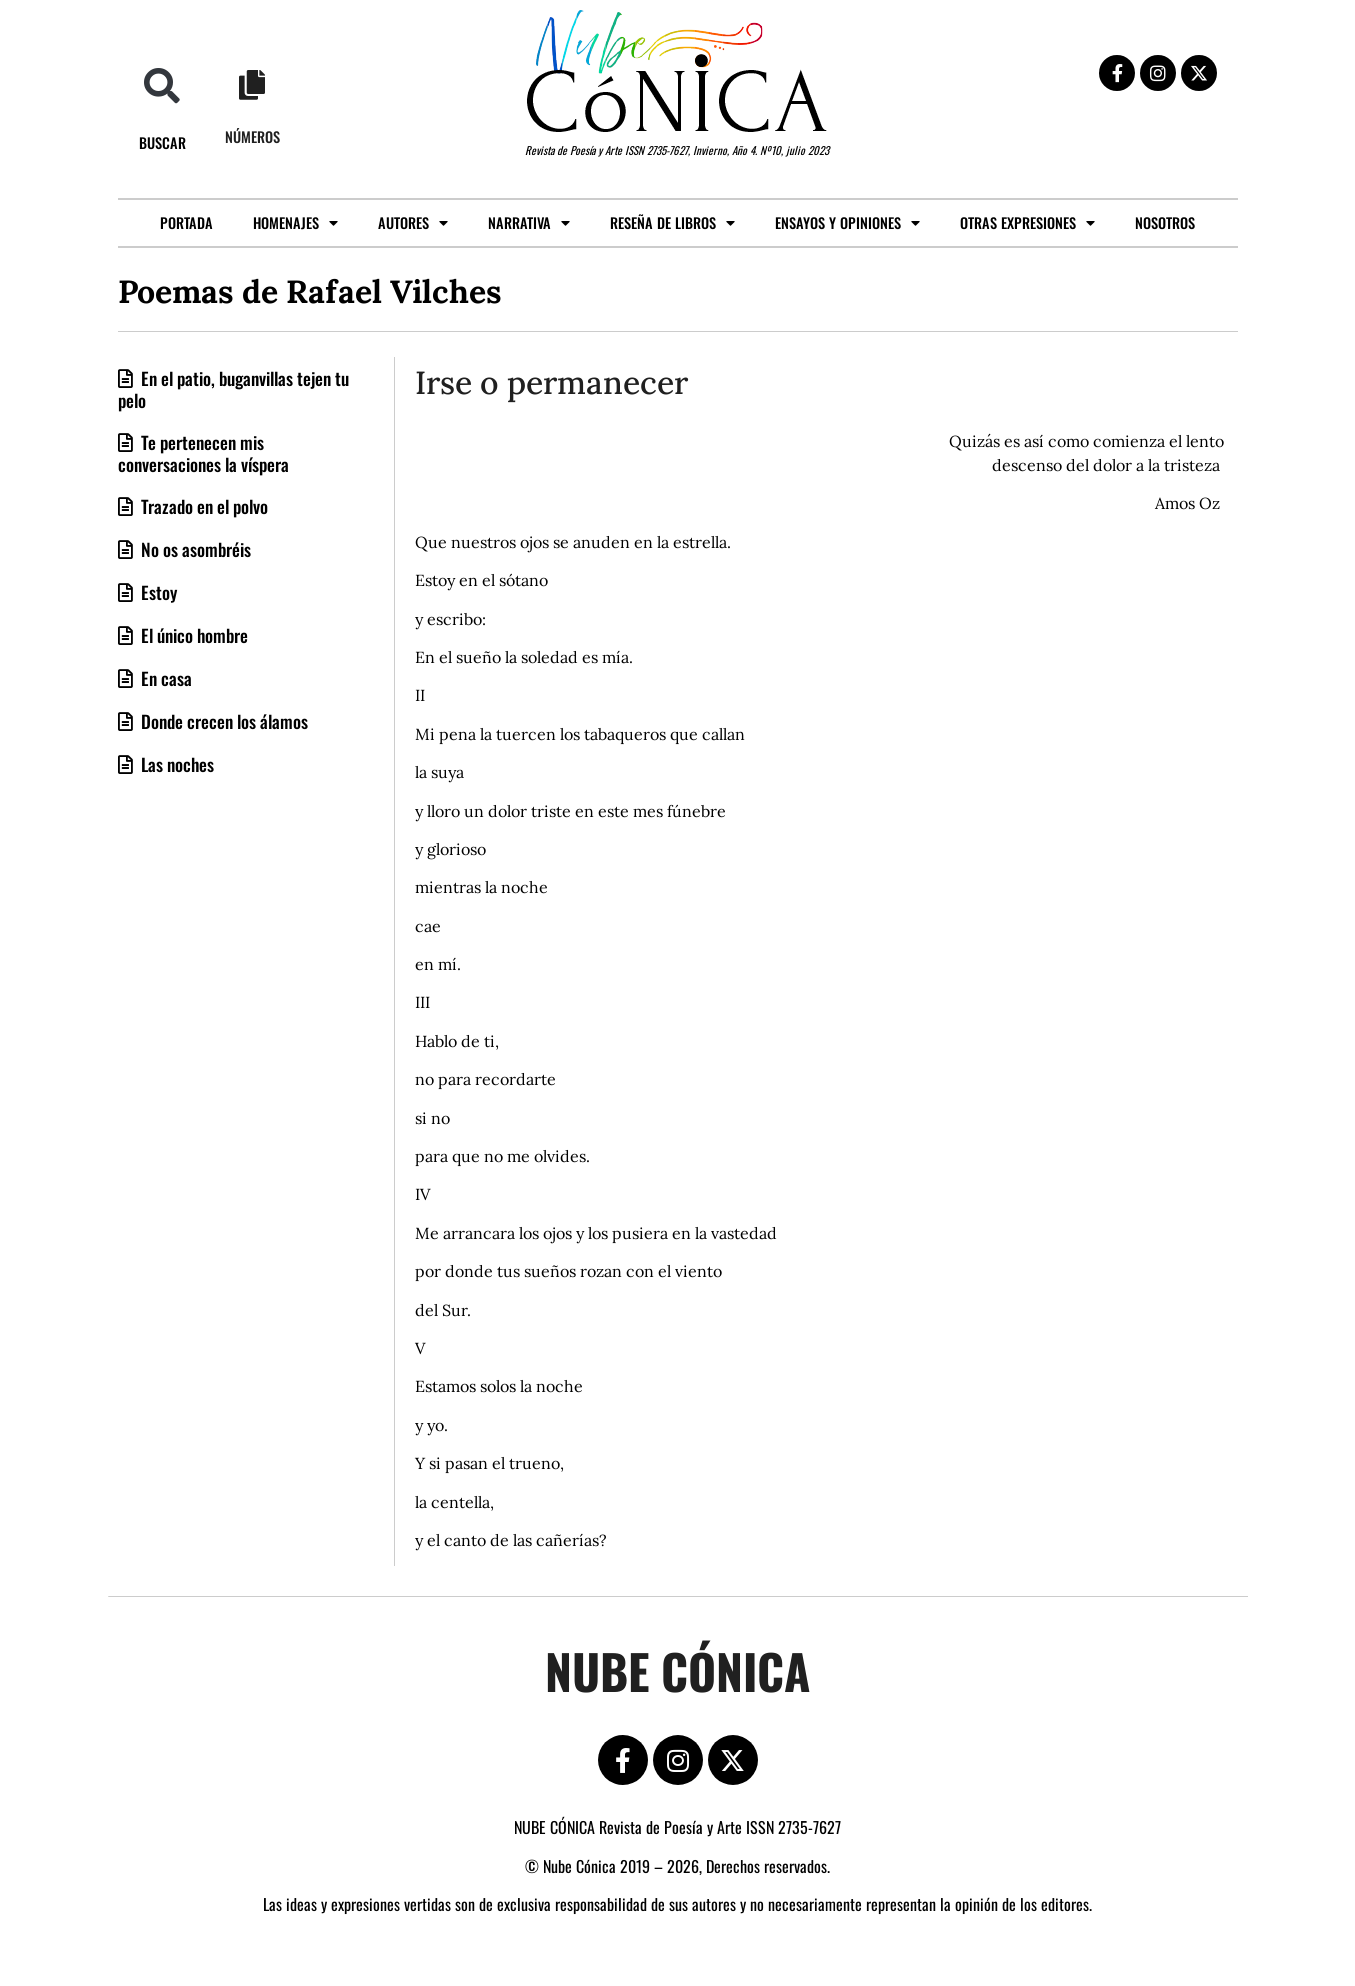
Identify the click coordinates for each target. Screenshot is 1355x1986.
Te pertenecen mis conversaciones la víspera (203, 453)
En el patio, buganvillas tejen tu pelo (233, 389)
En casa (164, 678)
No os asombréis (194, 549)
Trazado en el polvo (202, 506)
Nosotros (1165, 222)
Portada (186, 222)
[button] (162, 85)
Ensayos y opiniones (847, 223)
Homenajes (295, 223)
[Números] (252, 85)
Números (252, 136)
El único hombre (192, 635)
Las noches (175, 764)
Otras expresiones (1027, 223)
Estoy (157, 592)
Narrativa (529, 223)
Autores (413, 223)
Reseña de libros (672, 223)
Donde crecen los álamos (222, 721)
